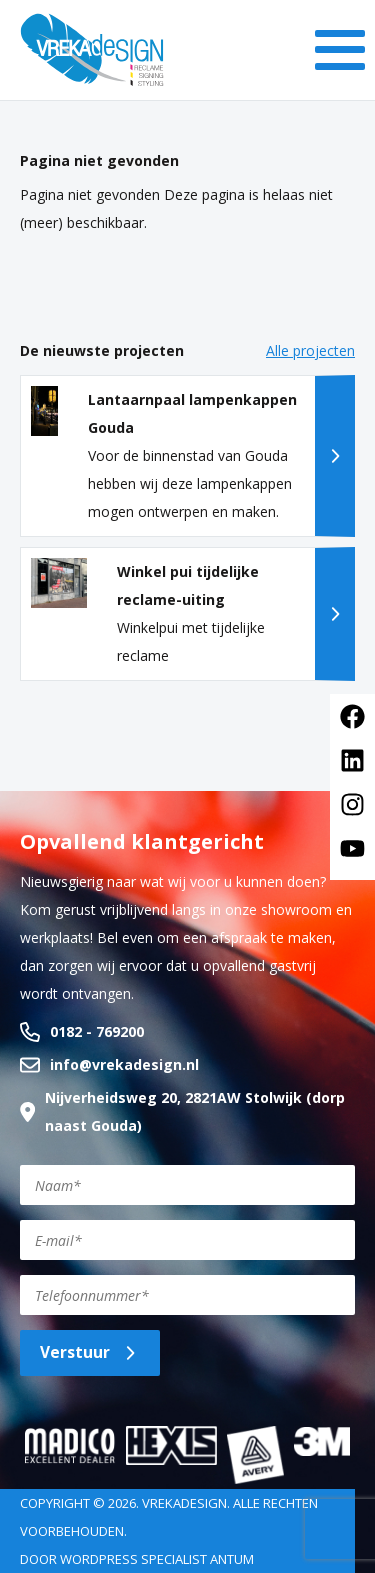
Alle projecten (310, 350)
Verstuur (90, 1352)
